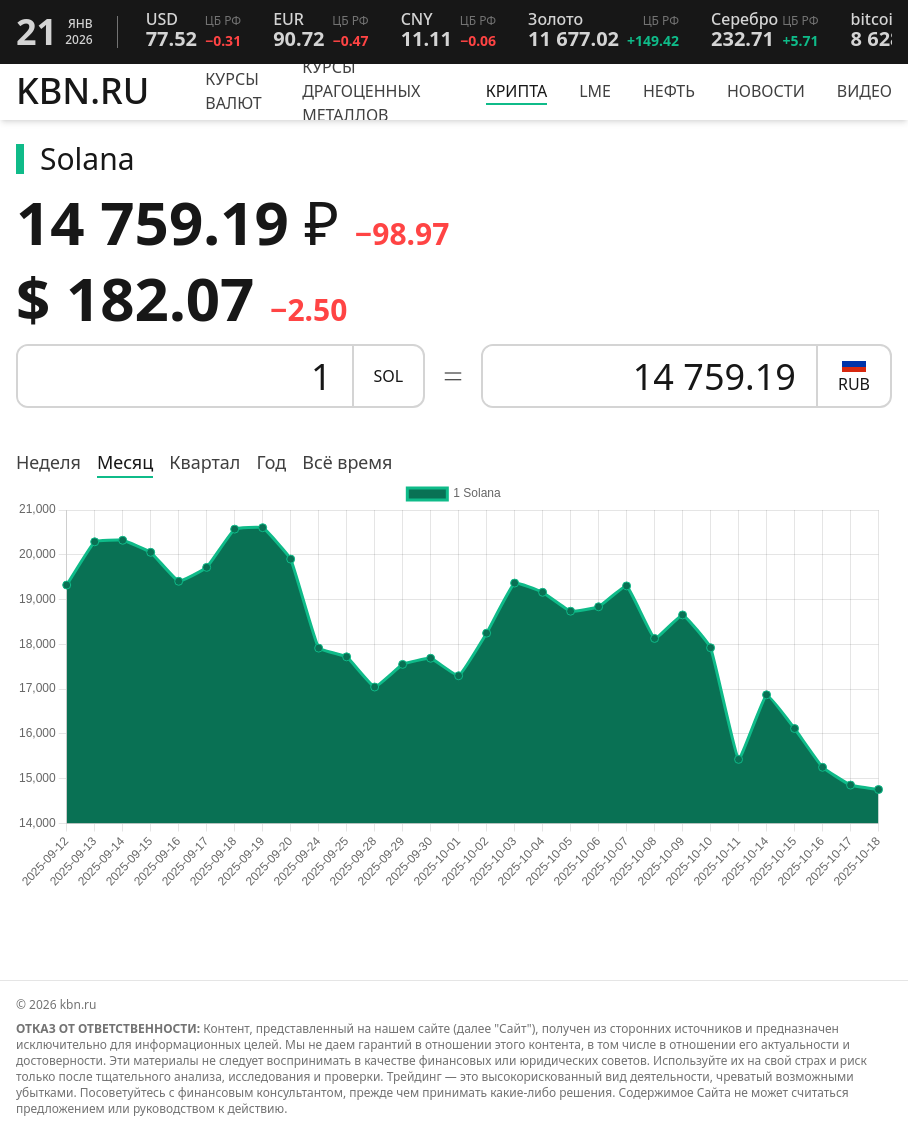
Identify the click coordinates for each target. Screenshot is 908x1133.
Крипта (517, 91)
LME (595, 91)
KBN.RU (82, 92)
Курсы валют (233, 91)
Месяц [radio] (125, 462)
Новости (766, 91)
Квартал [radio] (204, 462)
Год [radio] (271, 462)
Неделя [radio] (48, 462)
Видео (864, 91)
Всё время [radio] (347, 462)
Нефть (669, 91)
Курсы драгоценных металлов (361, 91)
